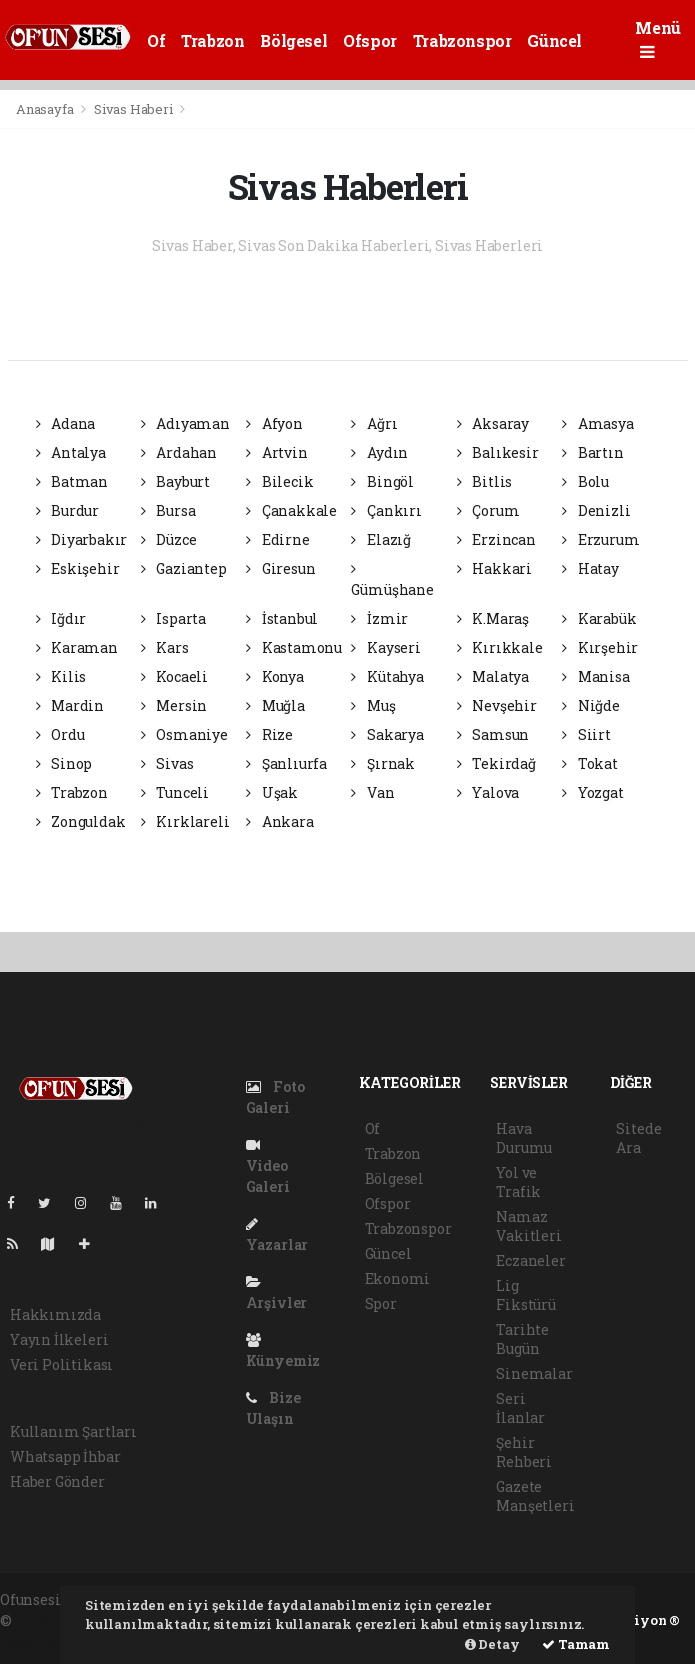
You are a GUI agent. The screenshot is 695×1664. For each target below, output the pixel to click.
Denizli (596, 510)
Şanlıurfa (286, 763)
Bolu (585, 481)
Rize (269, 734)
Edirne (277, 539)
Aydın (379, 452)
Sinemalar (534, 1373)
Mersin (174, 705)
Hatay (590, 568)
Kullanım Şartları (73, 1431)
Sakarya (387, 734)
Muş (373, 705)
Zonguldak (81, 821)
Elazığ (380, 539)
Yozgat (592, 792)
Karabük (599, 618)
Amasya (597, 423)
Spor (381, 1303)
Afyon (274, 423)
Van (372, 792)
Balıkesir (498, 452)
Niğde (591, 705)
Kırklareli (185, 821)
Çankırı (386, 510)
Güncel (554, 40)
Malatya (493, 676)
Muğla (275, 705)
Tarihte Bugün (522, 1339)
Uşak (272, 792)
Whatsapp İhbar (65, 1456)
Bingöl (382, 481)
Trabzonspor (462, 40)
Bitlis (484, 481)
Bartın (592, 452)
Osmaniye (184, 734)
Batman (72, 481)
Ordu (60, 734)
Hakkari (494, 568)
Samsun (493, 734)
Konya (275, 676)
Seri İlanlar (520, 1408)
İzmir (379, 618)
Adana (66, 423)
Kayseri (385, 647)
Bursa (168, 510)
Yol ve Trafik (518, 1182)
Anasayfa (46, 109)
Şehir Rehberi (524, 1452)
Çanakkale (291, 510)
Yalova (488, 792)
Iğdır (61, 618)
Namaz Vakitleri (528, 1226)
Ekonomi (398, 1278)
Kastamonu (294, 647)
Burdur (67, 510)
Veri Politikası (61, 1364)
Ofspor (370, 40)
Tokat (590, 763)
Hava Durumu (524, 1138)
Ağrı (374, 423)
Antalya (71, 452)
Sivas (167, 763)
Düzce (169, 539)
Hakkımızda (55, 1314)
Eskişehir (78, 568)
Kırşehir (600, 647)
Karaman (77, 647)
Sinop (64, 763)
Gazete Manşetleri (535, 1496)
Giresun (280, 568)
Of (156, 40)
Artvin (276, 452)
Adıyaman (185, 423)
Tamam (576, 1644)
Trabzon (212, 40)
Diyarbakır (82, 539)
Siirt (586, 734)
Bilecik (279, 481)
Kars (165, 647)
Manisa (595, 676)
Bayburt (175, 481)
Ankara (279, 821)
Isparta (173, 618)
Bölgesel (293, 40)
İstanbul (282, 618)
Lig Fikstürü (525, 1295)
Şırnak (382, 763)
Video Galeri (268, 1167)
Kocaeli (174, 676)
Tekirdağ (496, 763)
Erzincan (496, 539)
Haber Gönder (57, 1481)
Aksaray (493, 423)
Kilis (61, 676)
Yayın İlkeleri (59, 1339)
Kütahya (387, 676)
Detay (492, 1644)
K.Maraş (493, 618)
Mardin (70, 705)
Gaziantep (184, 568)
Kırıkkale (500, 647)
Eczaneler (530, 1260)
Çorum (488, 510)
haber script (42, 1641)
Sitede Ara (638, 1138)
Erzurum (600, 539)
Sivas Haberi (133, 109)
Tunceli (175, 792)
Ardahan (179, 452)
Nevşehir (497, 705)
